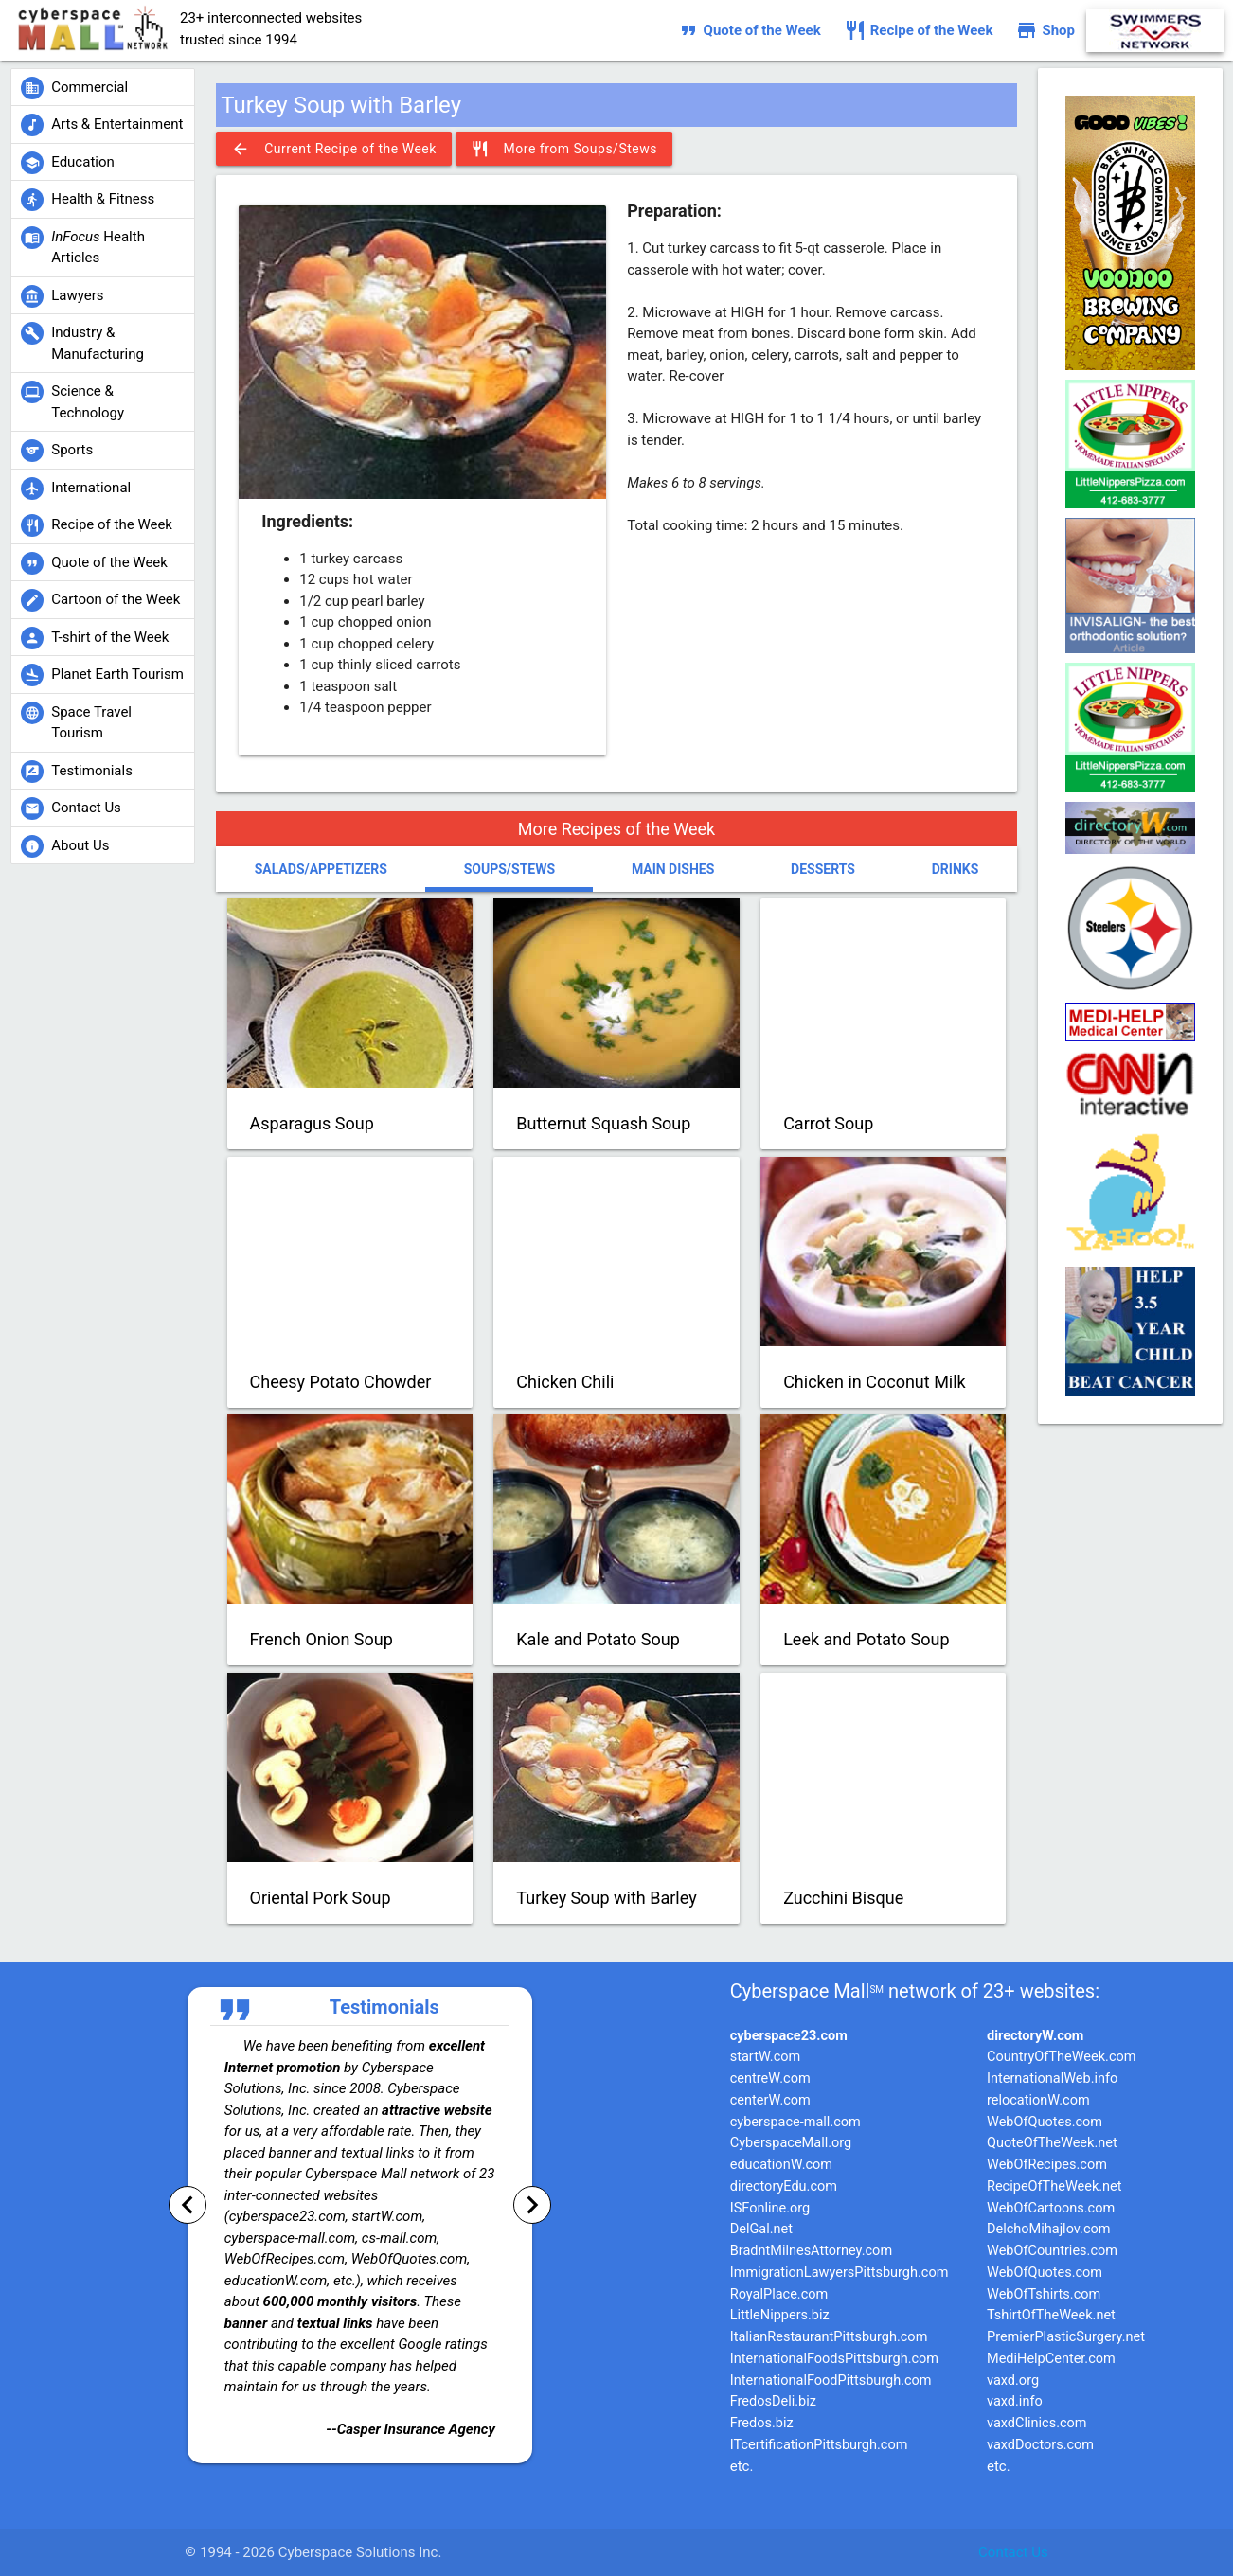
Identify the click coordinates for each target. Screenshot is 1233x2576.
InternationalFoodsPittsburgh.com (834, 2359)
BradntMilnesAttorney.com (811, 2251)
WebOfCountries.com (1052, 2251)
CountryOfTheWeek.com (1061, 2057)
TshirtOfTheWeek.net (1051, 2315)
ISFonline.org (770, 2208)
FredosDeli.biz (773, 2401)
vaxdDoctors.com (1040, 2445)
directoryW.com (1035, 2036)
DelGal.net (761, 2229)
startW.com (765, 2057)
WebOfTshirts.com (1043, 2294)
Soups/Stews (509, 869)
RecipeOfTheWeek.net (1054, 2186)
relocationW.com (1038, 2100)
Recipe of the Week (918, 30)
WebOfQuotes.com (1044, 2122)
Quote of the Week (749, 30)
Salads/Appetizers (321, 869)
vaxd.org (1013, 2380)
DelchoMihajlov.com (1048, 2229)
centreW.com (770, 2078)
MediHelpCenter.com (1051, 2359)
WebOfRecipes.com (1047, 2165)
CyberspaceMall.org (790, 2143)
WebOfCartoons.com (1051, 2208)
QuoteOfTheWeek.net (1052, 2143)
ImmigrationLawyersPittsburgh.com (839, 2273)
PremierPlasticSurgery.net (1066, 2337)
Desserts (823, 869)
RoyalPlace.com (779, 2294)
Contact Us (1013, 2552)
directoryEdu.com (783, 2186)
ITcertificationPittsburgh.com (819, 2445)
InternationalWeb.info (1052, 2078)
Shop (1045, 30)
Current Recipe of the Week (334, 149)
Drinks (955, 869)
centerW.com (770, 2100)
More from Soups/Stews (564, 149)
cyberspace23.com (789, 2036)
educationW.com (781, 2165)
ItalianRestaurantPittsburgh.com (829, 2337)
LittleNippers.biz (780, 2315)
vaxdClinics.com (1037, 2423)
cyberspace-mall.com (795, 2122)
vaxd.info (1015, 2401)
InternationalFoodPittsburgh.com (831, 2380)
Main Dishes (673, 869)
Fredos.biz (762, 2423)
